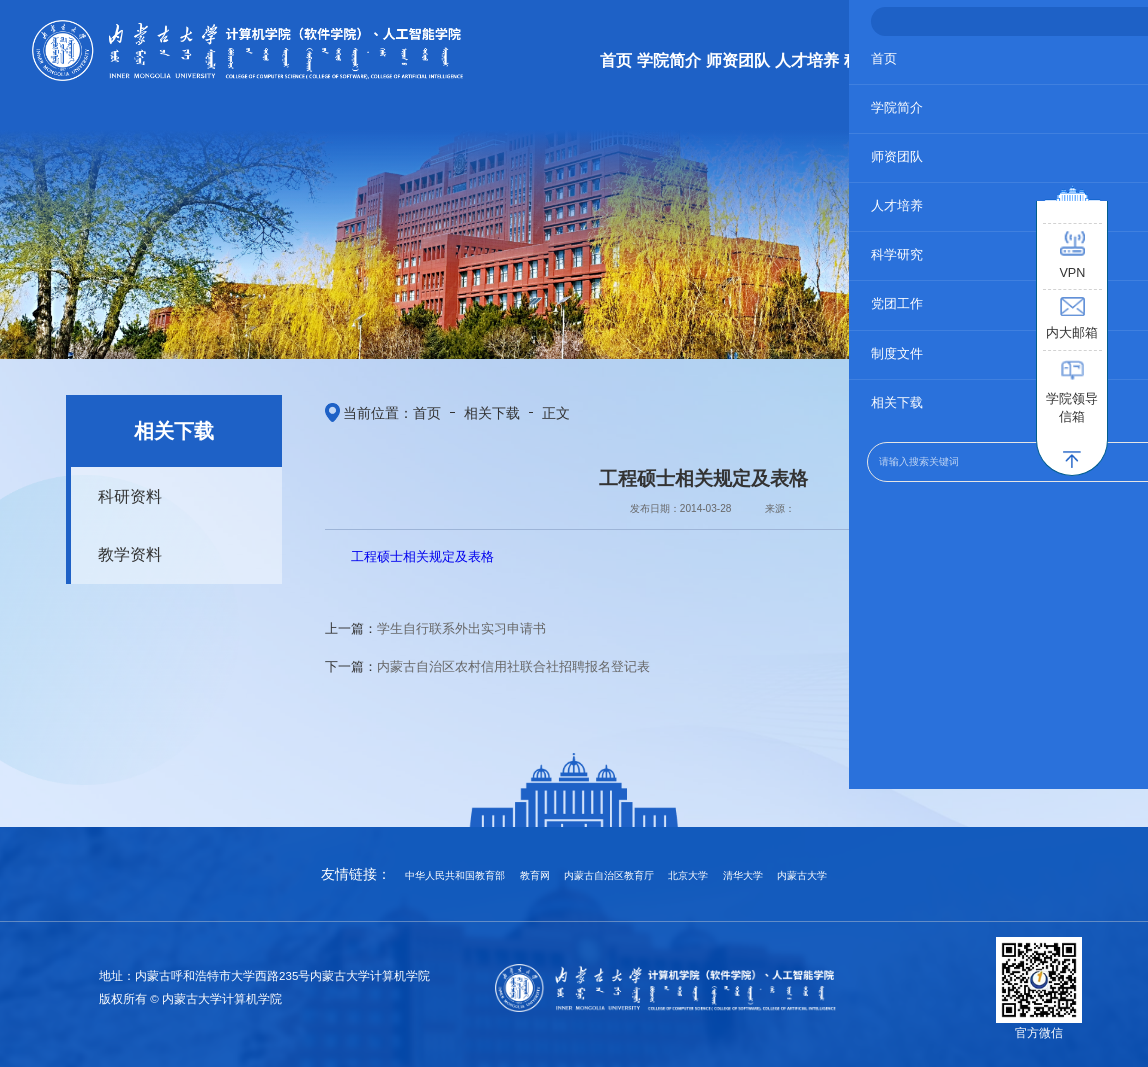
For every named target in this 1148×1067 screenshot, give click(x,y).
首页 (412, 409)
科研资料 (119, 492)
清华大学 (743, 875)
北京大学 (688, 875)
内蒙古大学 (802, 875)
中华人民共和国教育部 (455, 875)
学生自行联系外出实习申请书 (461, 621)
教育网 (535, 875)
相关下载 (466, 409)
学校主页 (1043, 25)
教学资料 (119, 544)
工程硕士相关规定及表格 (422, 549)
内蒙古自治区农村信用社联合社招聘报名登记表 (513, 658)
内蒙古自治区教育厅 (609, 875)
